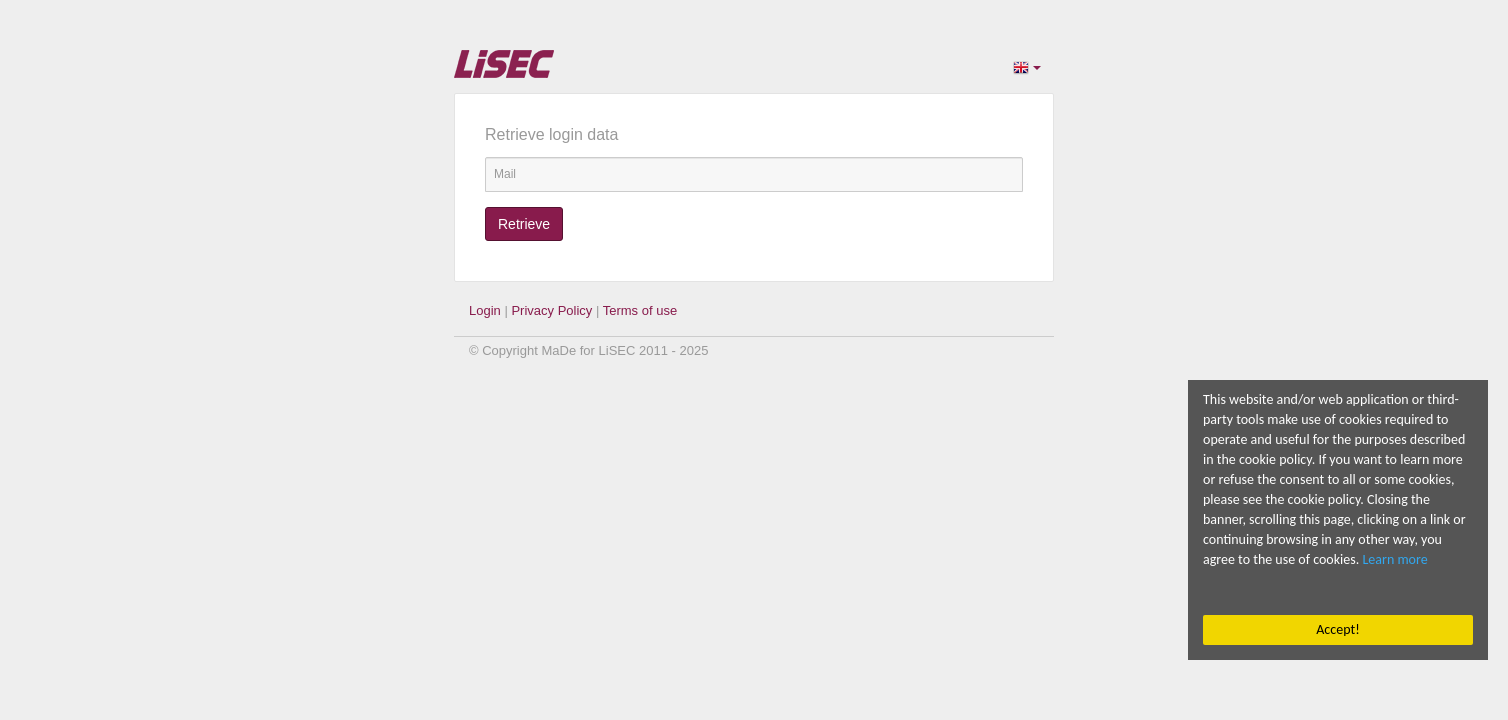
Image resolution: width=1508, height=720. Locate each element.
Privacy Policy (551, 310)
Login (485, 310)
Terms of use (640, 310)
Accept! (1337, 629)
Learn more (1395, 559)
